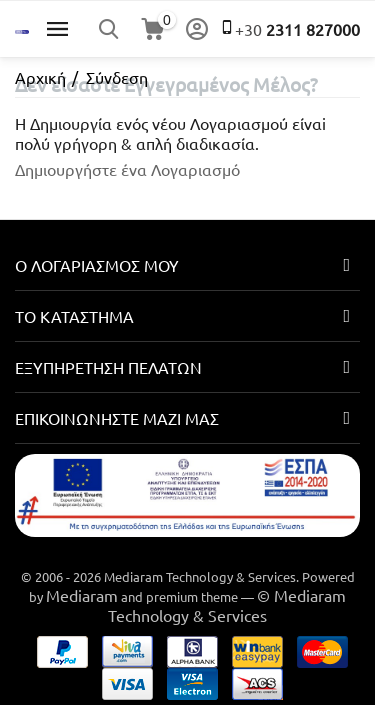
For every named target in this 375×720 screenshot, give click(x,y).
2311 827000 (297, 29)
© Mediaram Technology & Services (227, 605)
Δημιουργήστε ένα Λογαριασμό (127, 169)
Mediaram (82, 595)
